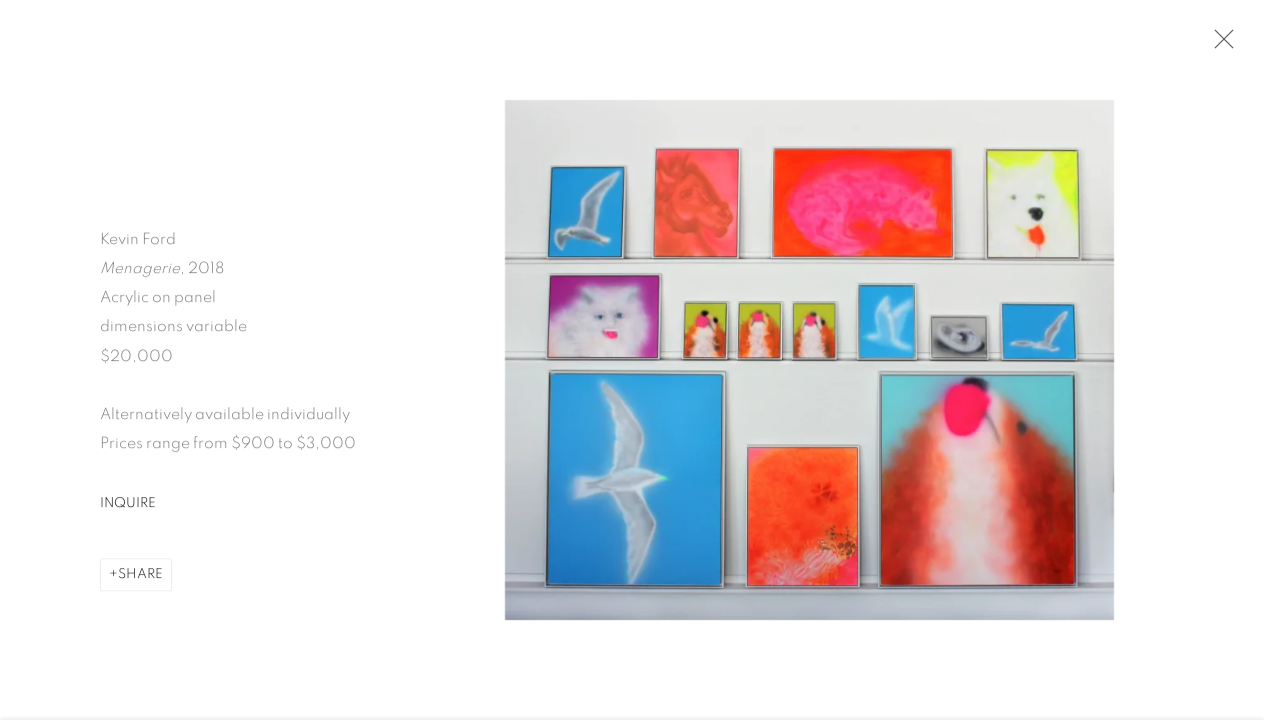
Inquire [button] (128, 506)
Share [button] (140, 577)
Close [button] (1219, 45)
